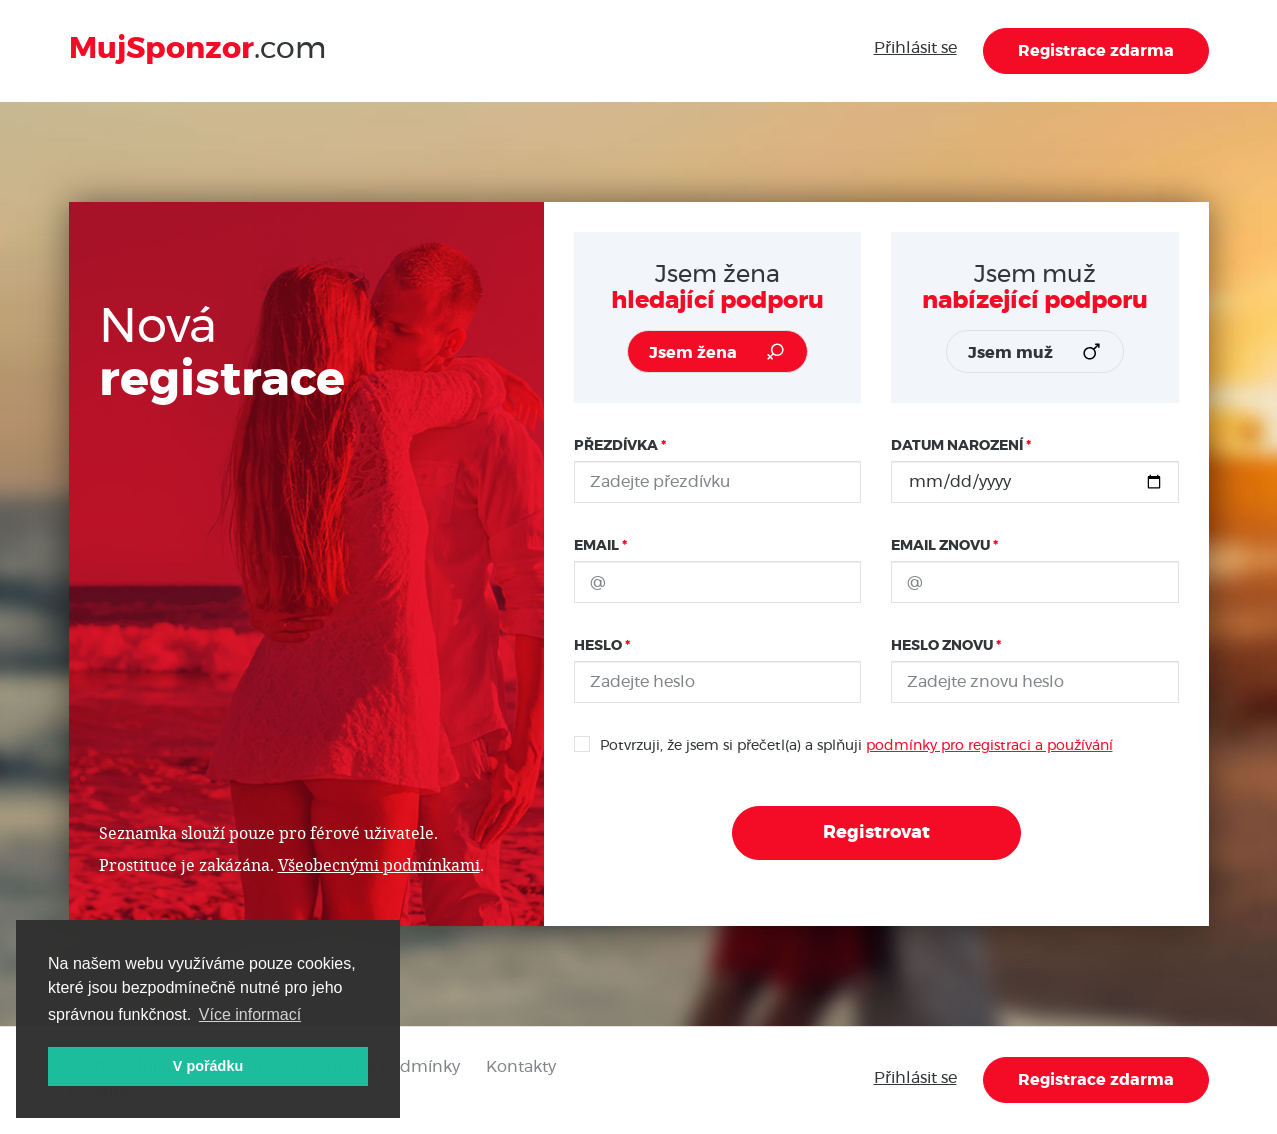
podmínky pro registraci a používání (989, 746)
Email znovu (940, 546)
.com (197, 49)
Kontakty (521, 1067)
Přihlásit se (915, 48)
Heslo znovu (942, 646)
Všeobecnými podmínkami (379, 864)
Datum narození (957, 446)
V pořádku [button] (208, 1066)
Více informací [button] (250, 1014)
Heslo (598, 646)
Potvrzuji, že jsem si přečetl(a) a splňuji (843, 744)
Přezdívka (616, 446)
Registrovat (876, 833)
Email (596, 546)
